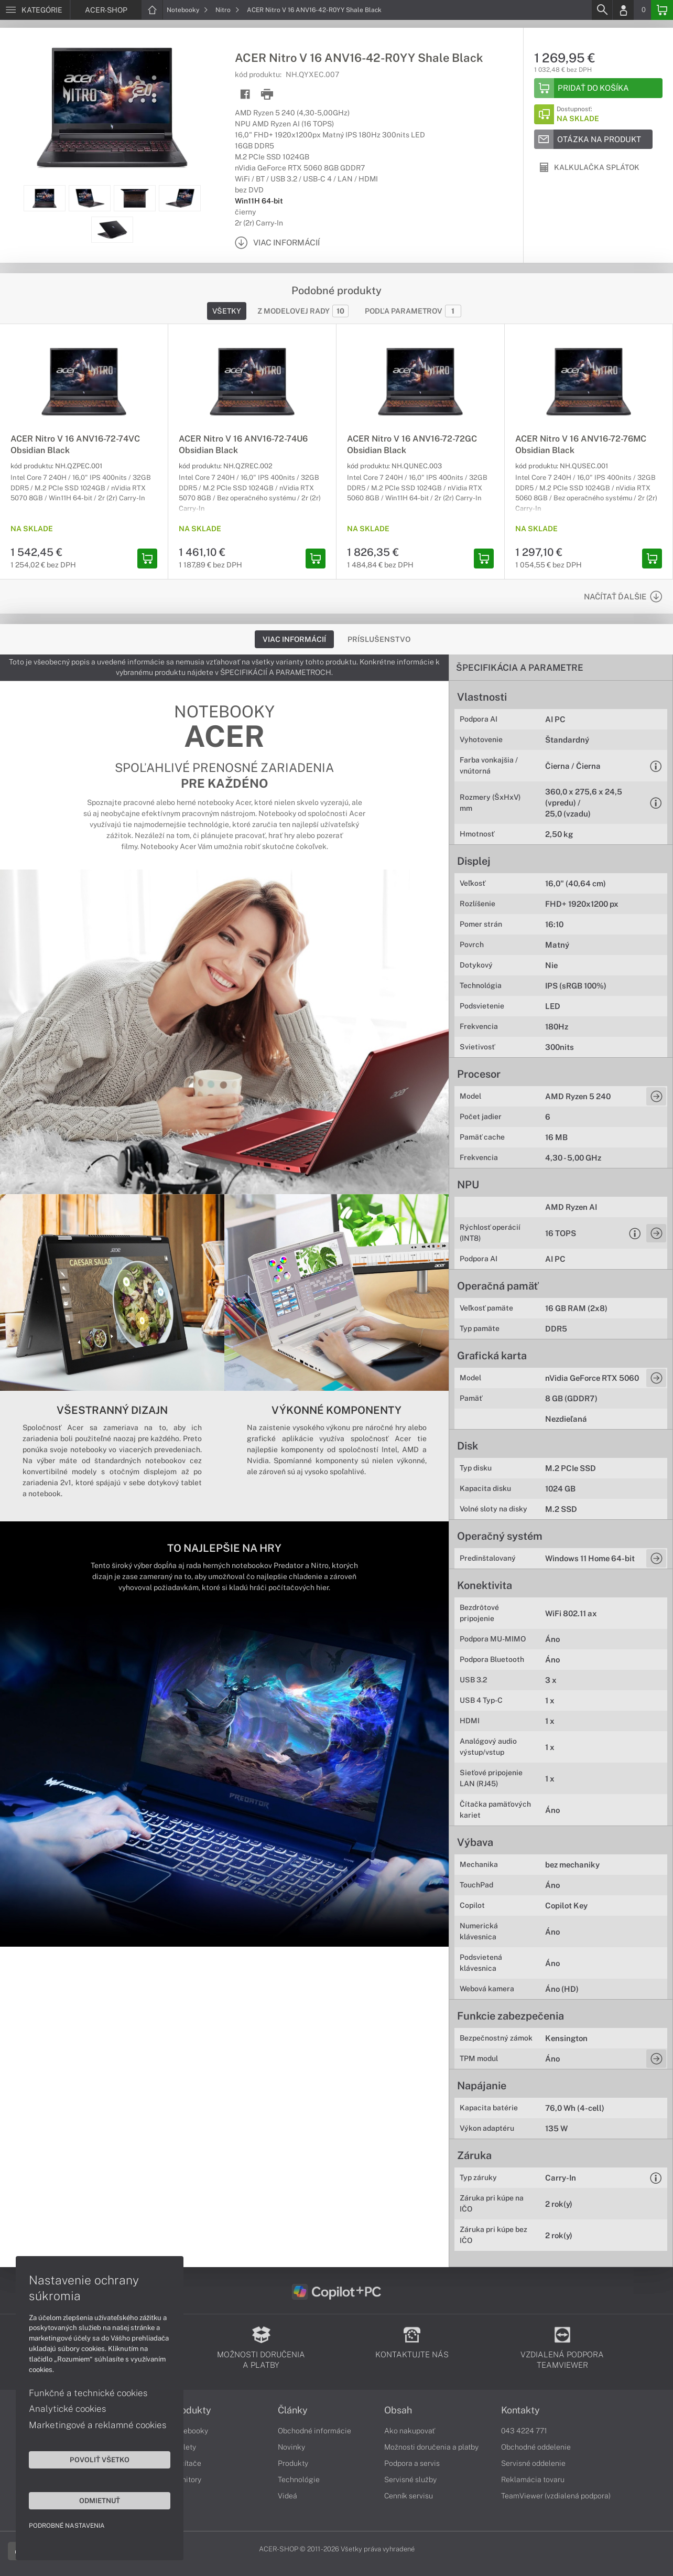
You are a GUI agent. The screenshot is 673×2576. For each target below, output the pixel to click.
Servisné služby (410, 2479)
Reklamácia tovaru (533, 2479)
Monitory (186, 2479)
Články (293, 2410)
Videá (287, 2496)
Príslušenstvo (379, 639)
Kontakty (520, 2410)
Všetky (226, 311)
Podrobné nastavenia (67, 2525)
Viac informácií (294, 639)
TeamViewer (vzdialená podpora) (556, 2496)
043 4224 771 (524, 2431)
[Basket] (662, 10)
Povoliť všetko (99, 2459)
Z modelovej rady (303, 311)
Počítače (186, 2463)
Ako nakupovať (409, 2431)
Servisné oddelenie (533, 2463)
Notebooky (187, 10)
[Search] (601, 10)
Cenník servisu (408, 2496)
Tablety (183, 2447)
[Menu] (35, 10)
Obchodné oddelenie (536, 2447)
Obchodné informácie (314, 2431)
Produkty (191, 2410)
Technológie (299, 2479)
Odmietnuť (99, 2500)
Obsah (398, 2410)
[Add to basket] (598, 88)
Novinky (291, 2447)
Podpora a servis (412, 2463)
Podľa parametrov (413, 311)
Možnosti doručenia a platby (431, 2447)
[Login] (623, 10)
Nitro (227, 10)
